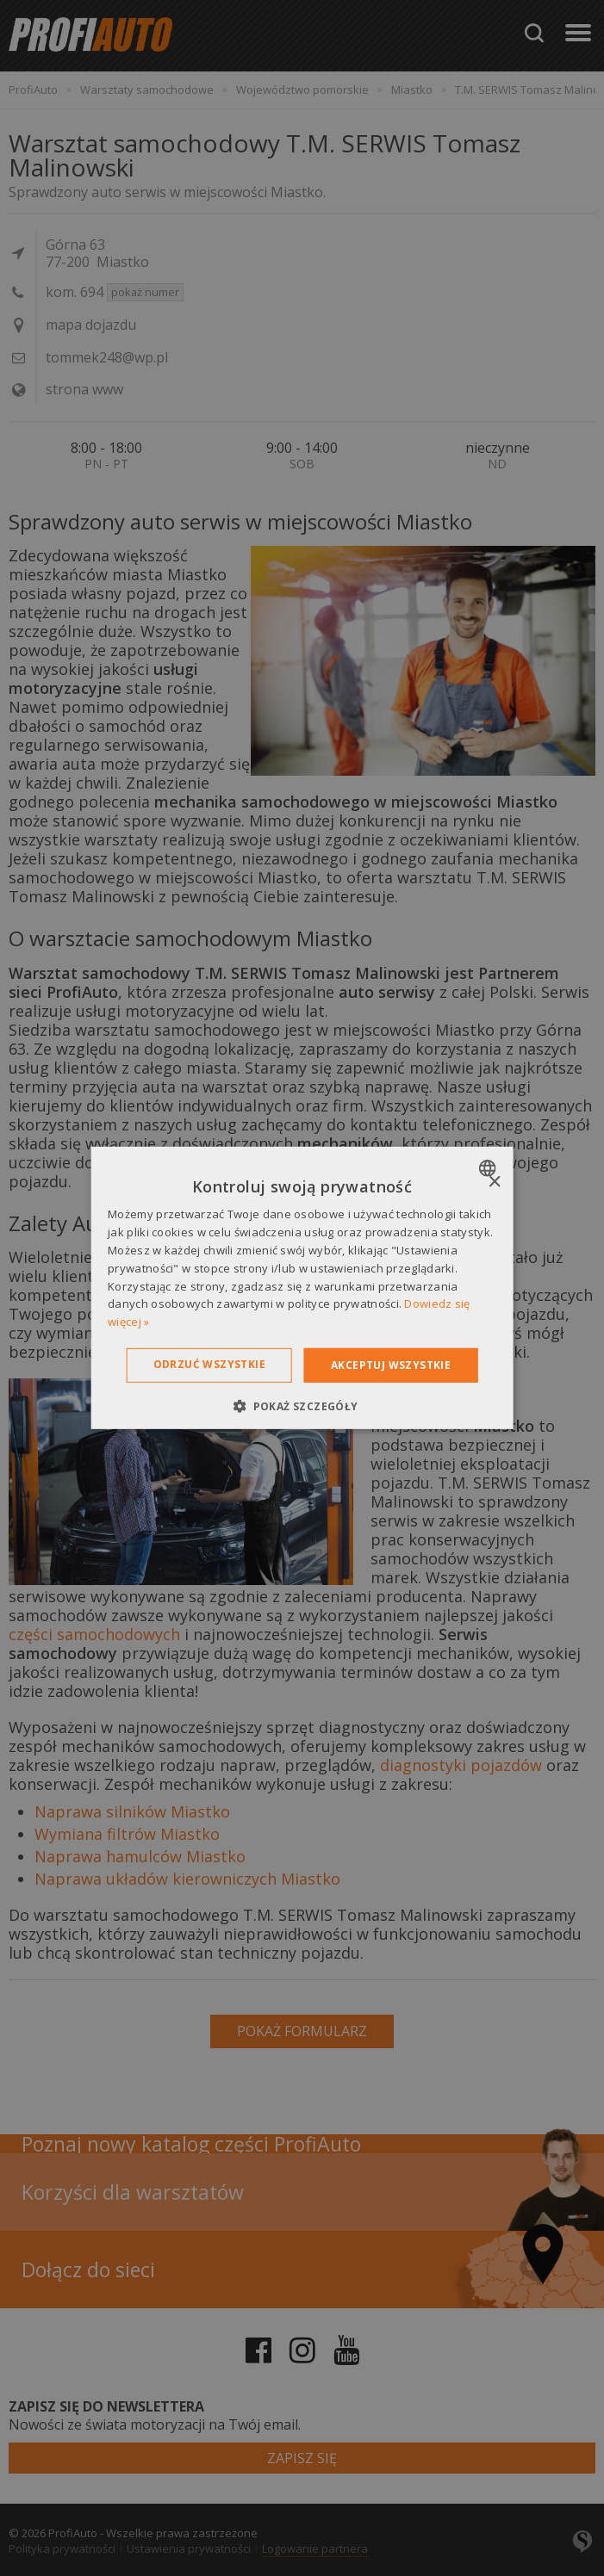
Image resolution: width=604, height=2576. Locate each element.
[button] (302, 1406)
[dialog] (302, 1288)
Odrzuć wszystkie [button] (209, 1364)
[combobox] (490, 1168)
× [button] (494, 1182)
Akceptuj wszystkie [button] (391, 1365)
